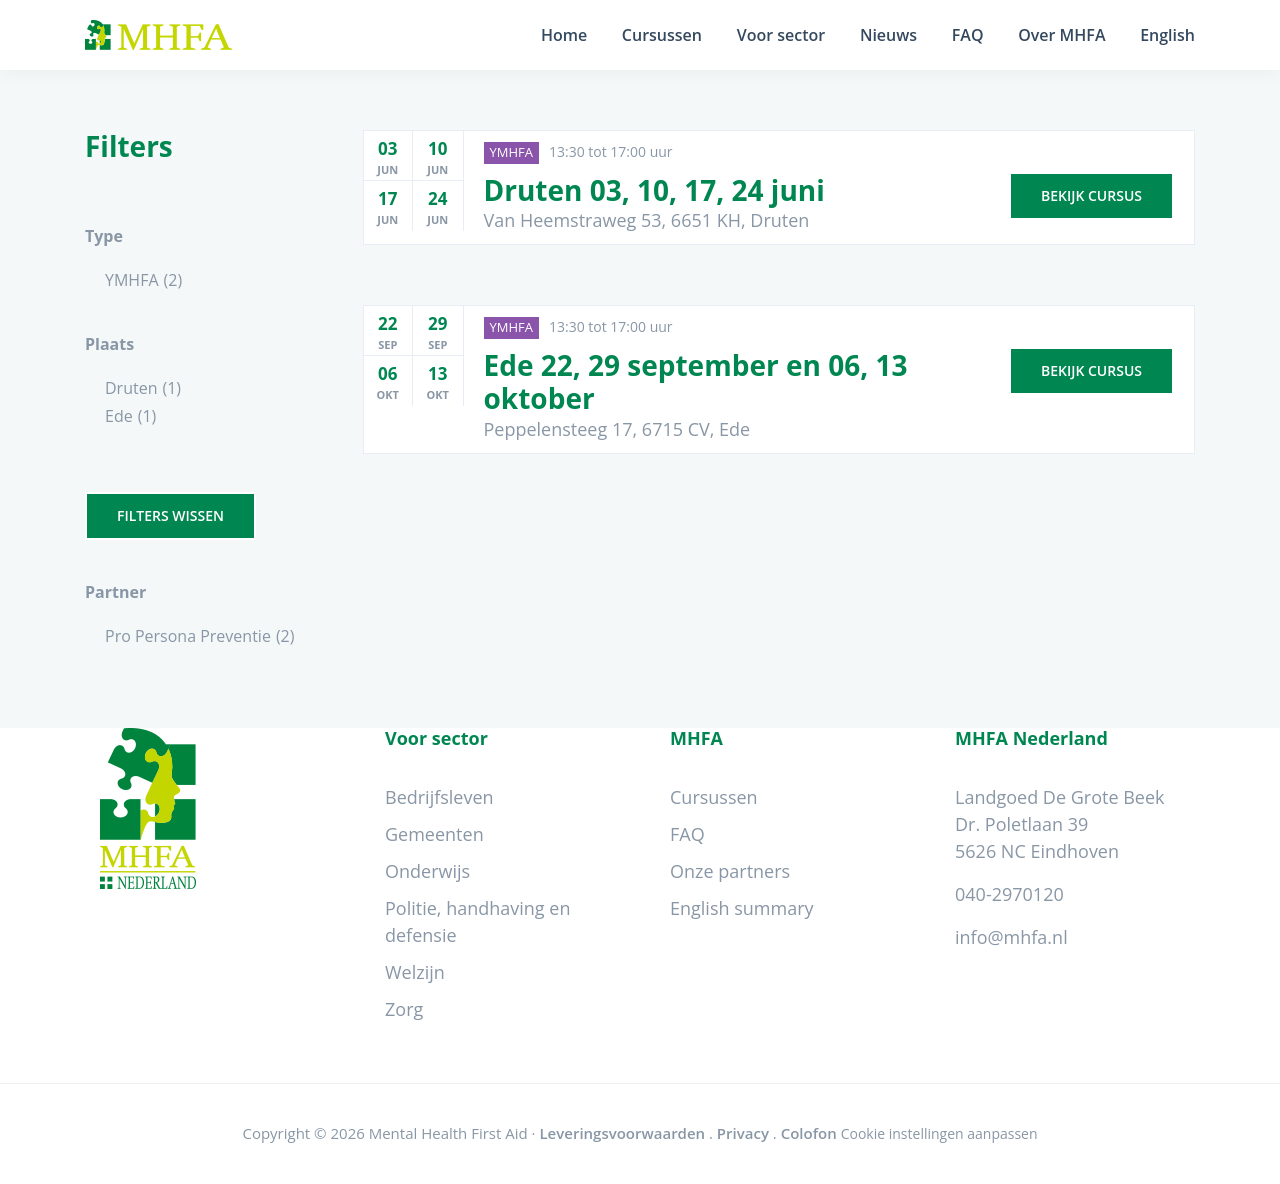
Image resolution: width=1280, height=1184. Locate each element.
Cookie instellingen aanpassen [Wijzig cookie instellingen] (939, 1133)
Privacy (743, 1133)
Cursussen (714, 797)
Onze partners (730, 871)
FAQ (687, 834)
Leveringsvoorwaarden (622, 1133)
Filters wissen (170, 515)
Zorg (404, 1009)
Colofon (809, 1133)
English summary (742, 908)
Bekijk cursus (1091, 192)
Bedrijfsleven (439, 797)
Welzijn (415, 972)
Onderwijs (427, 871)
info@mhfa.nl (1011, 937)
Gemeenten (434, 834)
